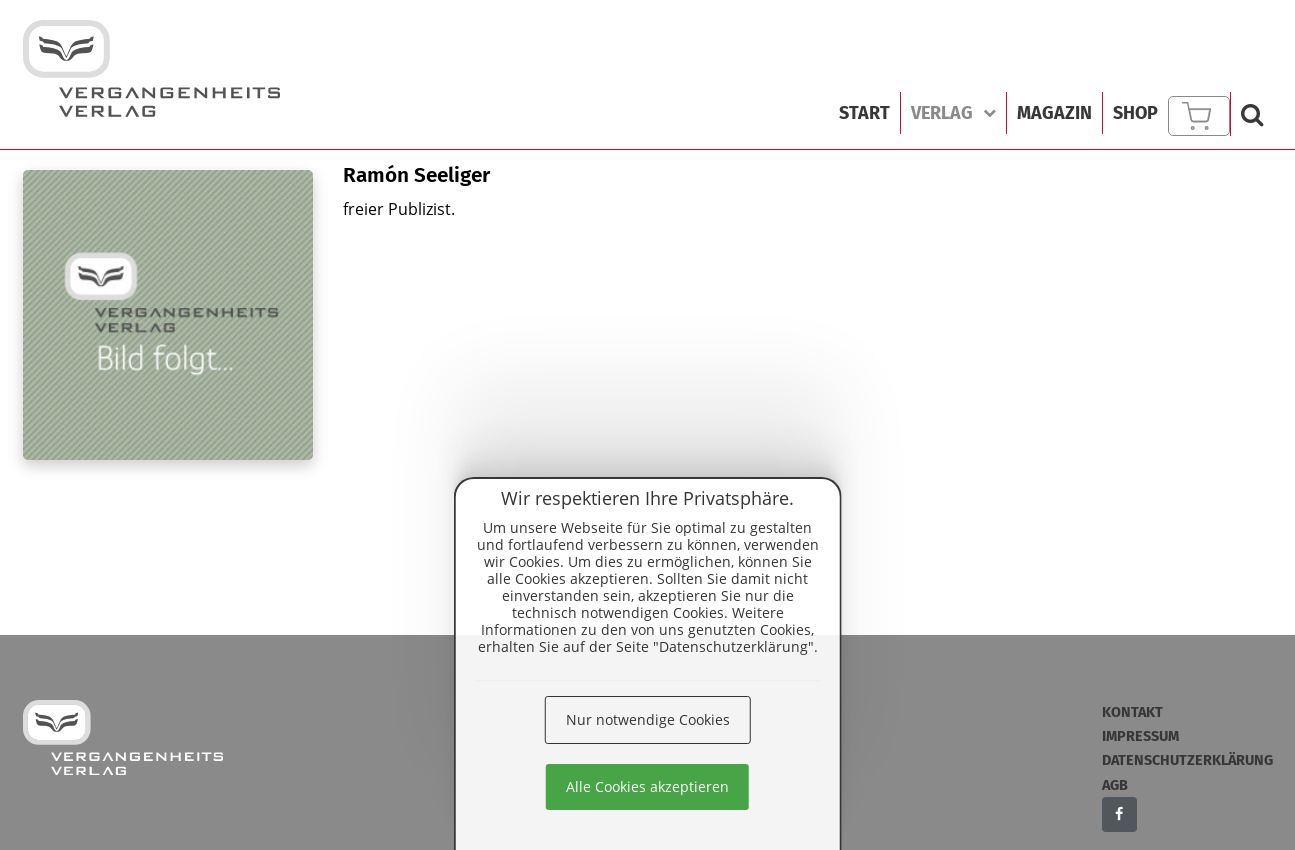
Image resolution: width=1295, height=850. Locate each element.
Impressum (1140, 736)
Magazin (1054, 113)
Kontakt (1132, 712)
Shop (1135, 113)
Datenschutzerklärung (1187, 760)
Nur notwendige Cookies (648, 719)
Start (864, 113)
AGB (1115, 785)
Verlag (953, 113)
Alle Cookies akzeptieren (647, 786)
